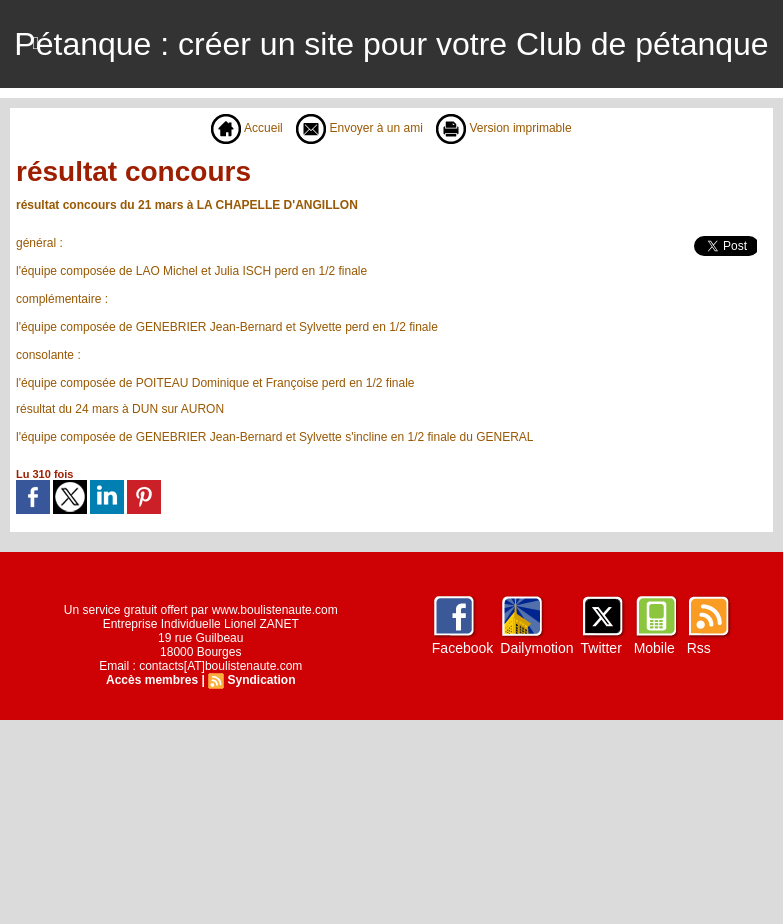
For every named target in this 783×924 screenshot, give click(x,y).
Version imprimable (503, 128)
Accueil (246, 128)
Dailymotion (536, 648)
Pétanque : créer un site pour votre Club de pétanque (391, 44)
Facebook (462, 648)
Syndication (261, 680)
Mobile (654, 648)
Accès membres (152, 680)
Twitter (601, 648)
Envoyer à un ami (359, 128)
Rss (699, 648)
